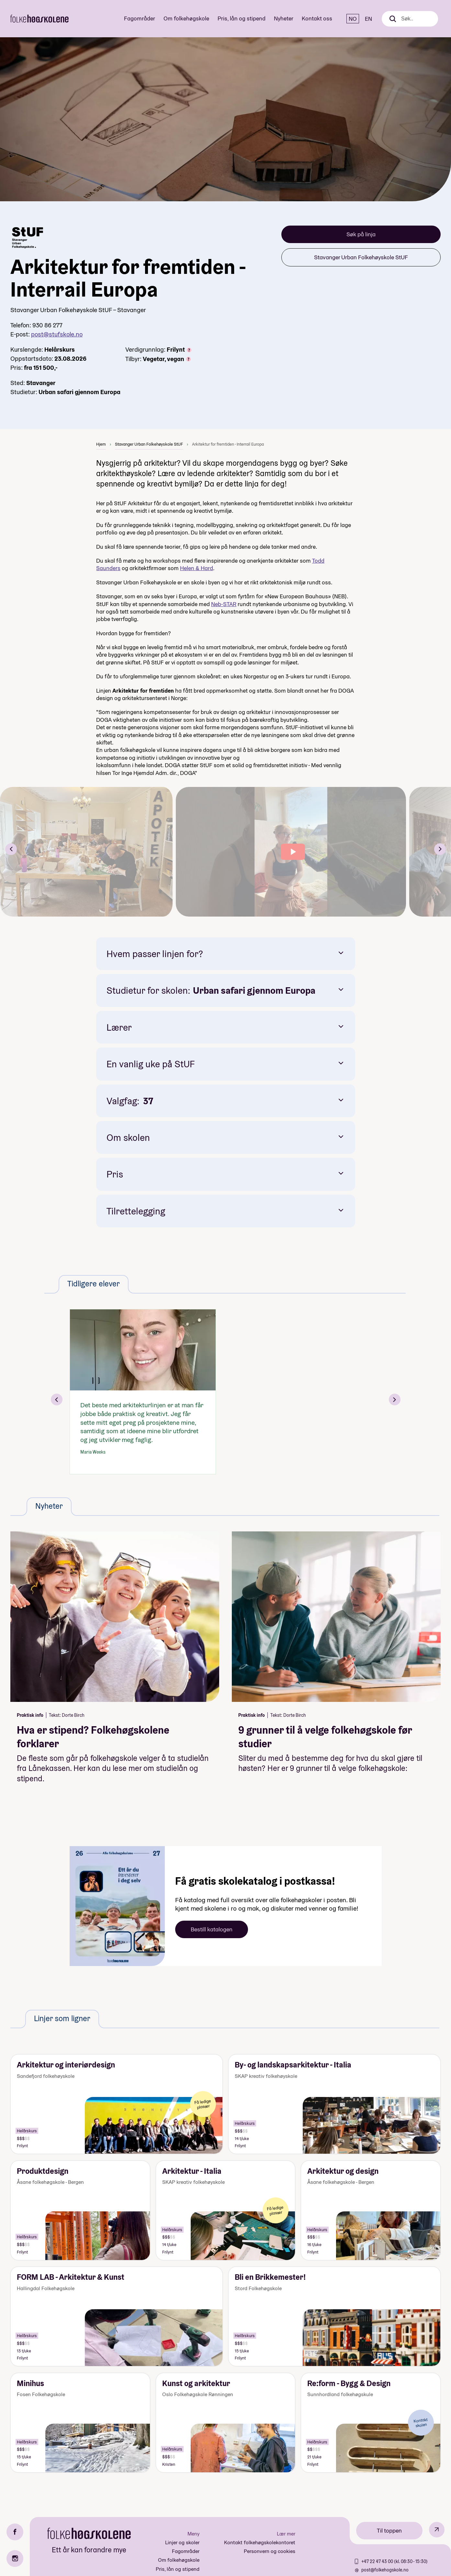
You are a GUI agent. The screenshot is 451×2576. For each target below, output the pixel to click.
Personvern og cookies (269, 2551)
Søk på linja (361, 234)
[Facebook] (14, 2531)
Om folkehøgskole (186, 18)
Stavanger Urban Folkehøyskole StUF (361, 257)
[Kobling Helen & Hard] (196, 568)
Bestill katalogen (211, 1929)
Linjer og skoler (182, 2542)
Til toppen (389, 2530)
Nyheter (283, 18)
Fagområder (139, 18)
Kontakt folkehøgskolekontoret (259, 2542)
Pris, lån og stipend (241, 18)
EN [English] (368, 18)
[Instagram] (14, 2558)
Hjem (101, 444)
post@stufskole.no (57, 334)
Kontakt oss (317, 18)
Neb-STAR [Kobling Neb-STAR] (223, 604)
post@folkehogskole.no (385, 2570)
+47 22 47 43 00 (377, 2561)
